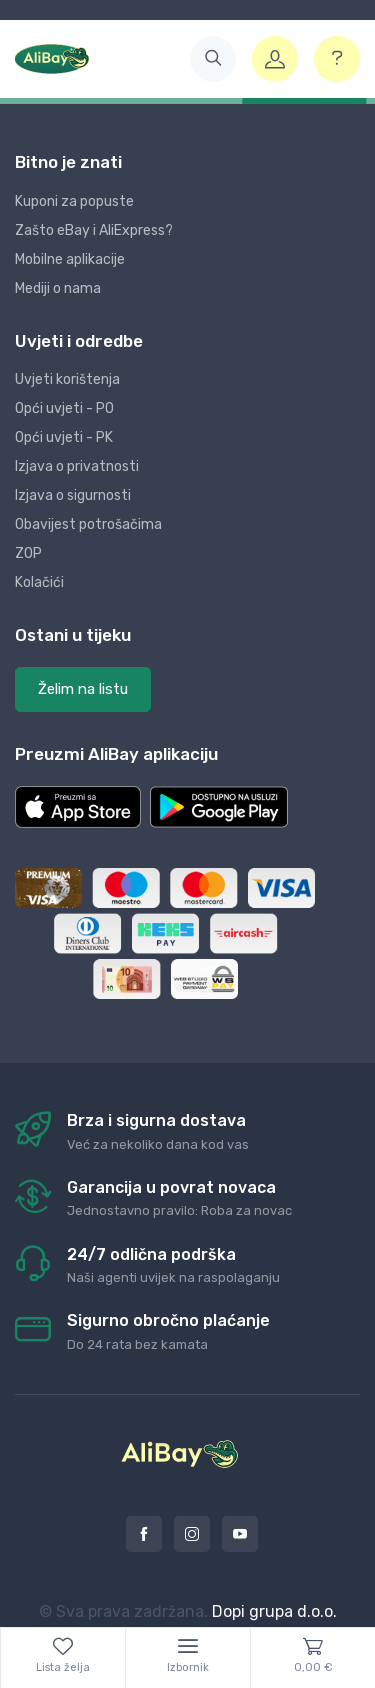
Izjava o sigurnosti (73, 495)
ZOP (28, 553)
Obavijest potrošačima (88, 524)
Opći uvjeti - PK (64, 437)
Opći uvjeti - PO (64, 408)
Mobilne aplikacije (70, 259)
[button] (213, 59)
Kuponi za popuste (74, 201)
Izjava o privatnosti (77, 466)
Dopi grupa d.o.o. (274, 1611)
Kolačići (39, 582)
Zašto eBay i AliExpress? (94, 230)
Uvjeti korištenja (67, 379)
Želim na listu (83, 689)
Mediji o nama (58, 288)
